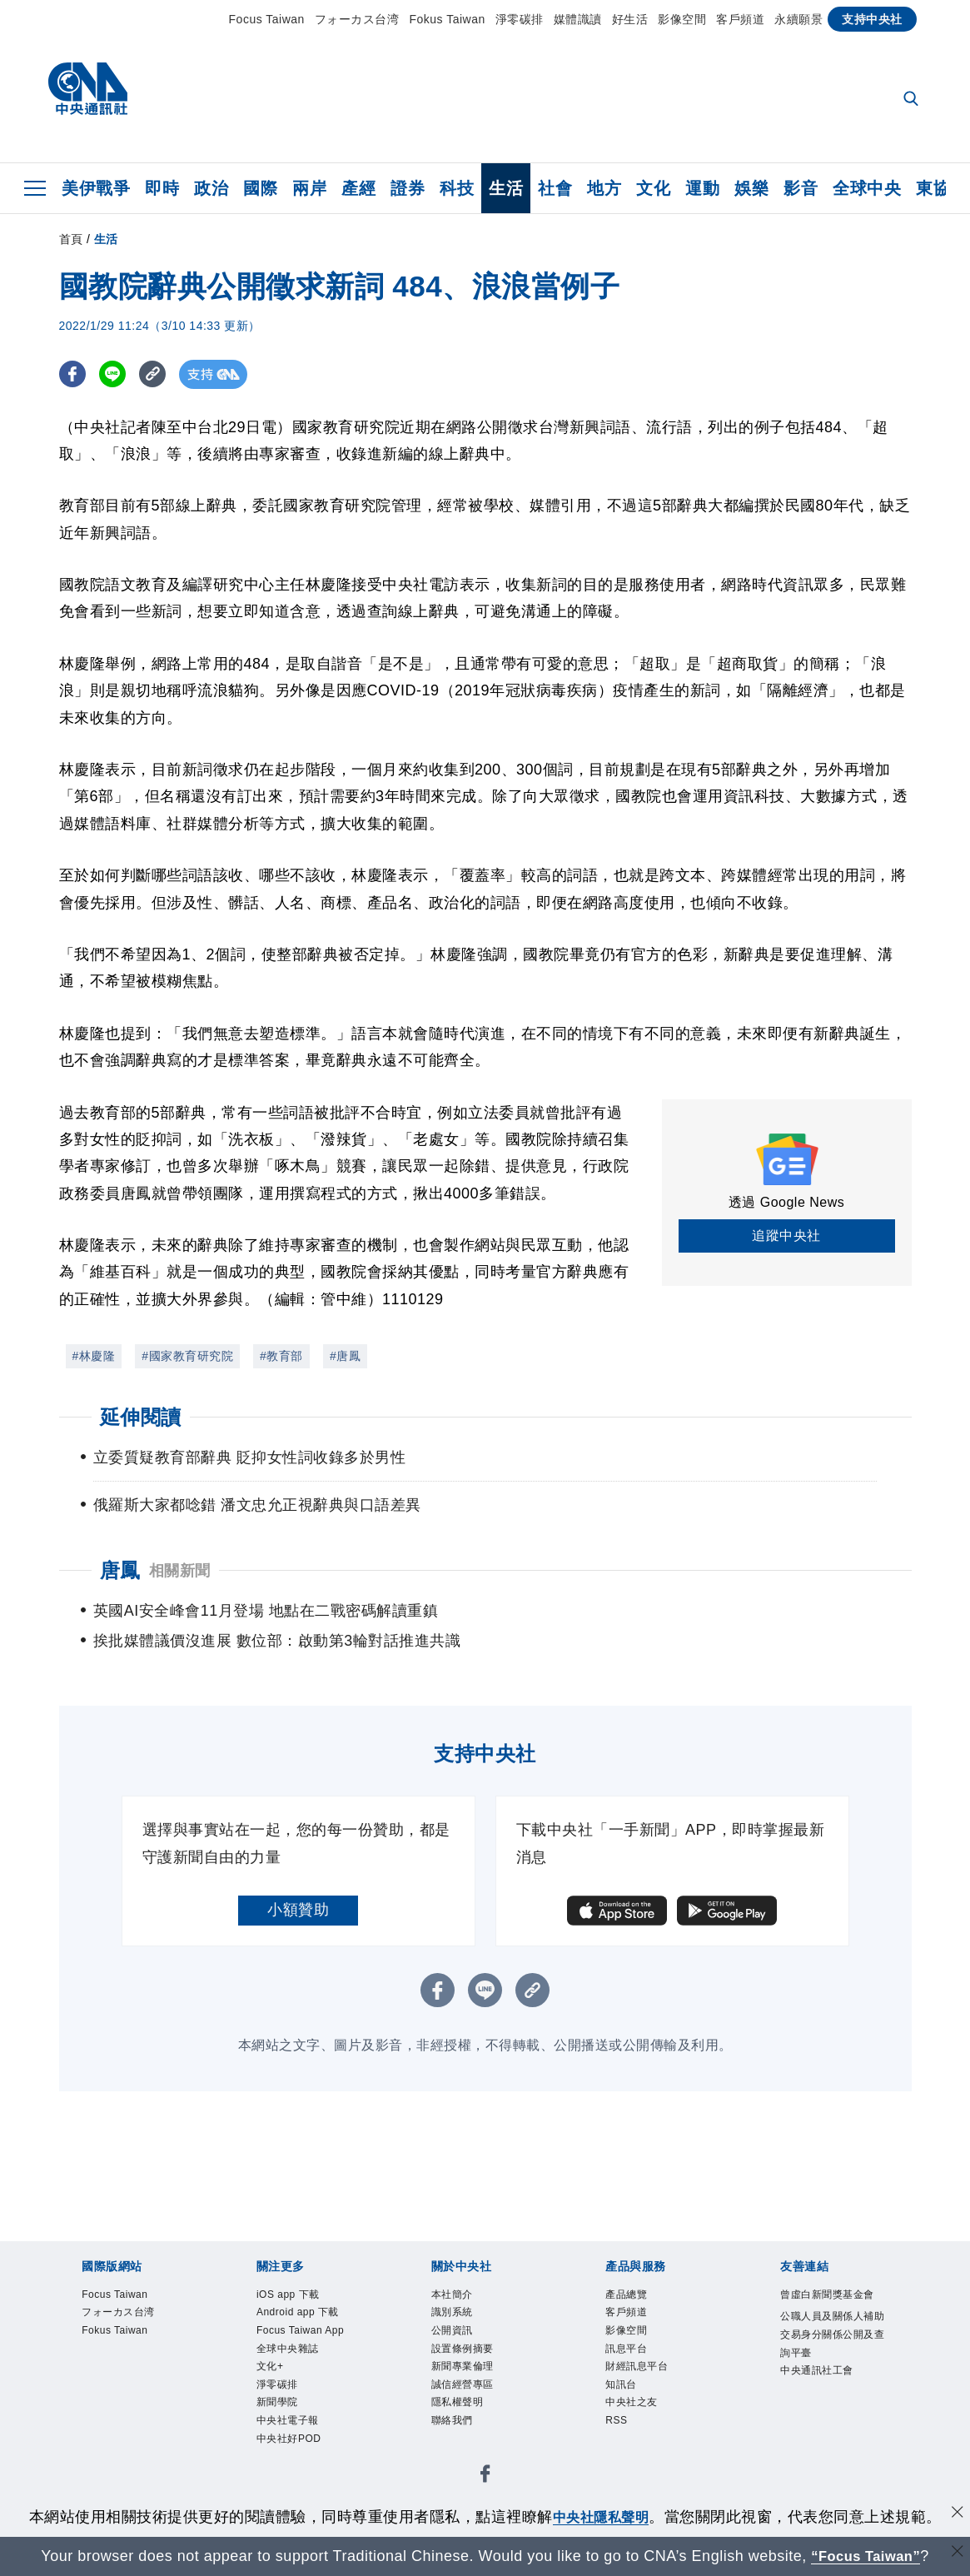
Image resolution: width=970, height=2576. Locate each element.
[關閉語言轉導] (956, 2554)
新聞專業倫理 (467, 2374)
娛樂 (751, 188)
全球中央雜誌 (292, 2354)
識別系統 (455, 2315)
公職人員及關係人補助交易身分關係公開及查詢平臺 (828, 2357)
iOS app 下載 (292, 2295)
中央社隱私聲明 (601, 2517)
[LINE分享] (116, 374)
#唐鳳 (345, 1356)
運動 (702, 188)
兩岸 (309, 188)
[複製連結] (158, 374)
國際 (260, 188)
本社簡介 (455, 2295)
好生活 (630, 19)
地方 (604, 188)
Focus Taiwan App (306, 2334)
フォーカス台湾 (357, 19)
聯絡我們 (455, 2433)
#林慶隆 (94, 1356)
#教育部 (281, 1356)
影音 (800, 188)
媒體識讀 (578, 19)
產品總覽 (629, 2295)
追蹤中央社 (786, 1235)
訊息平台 (629, 2354)
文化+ (272, 2374)
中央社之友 (635, 2413)
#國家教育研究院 (187, 1356)
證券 (407, 188)
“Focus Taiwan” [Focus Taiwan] (865, 2556)
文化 (653, 188)
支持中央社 (872, 19)
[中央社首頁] (87, 92)
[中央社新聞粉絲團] (485, 2492)
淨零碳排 (519, 19)
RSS (617, 2433)
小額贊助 (298, 1909)
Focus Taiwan (267, 19)
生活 (506, 188)
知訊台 (623, 2393)
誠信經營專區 (467, 2393)
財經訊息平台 (641, 2374)
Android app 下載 (303, 2315)
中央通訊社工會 (822, 2397)
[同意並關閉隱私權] (956, 2515)
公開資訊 (455, 2334)
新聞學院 (280, 2413)
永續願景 (798, 19)
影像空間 (682, 19)
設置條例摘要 (467, 2354)
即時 (162, 188)
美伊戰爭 (96, 188)
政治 (211, 188)
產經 (358, 188)
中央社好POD (293, 2452)
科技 (457, 188)
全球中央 (867, 188)
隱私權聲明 (461, 2413)
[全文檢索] (912, 100)
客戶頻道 (740, 19)
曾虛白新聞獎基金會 (828, 2305)
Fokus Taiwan (447, 19)
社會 (555, 188)
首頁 (71, 239)
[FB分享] (73, 374)
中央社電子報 (292, 2433)
